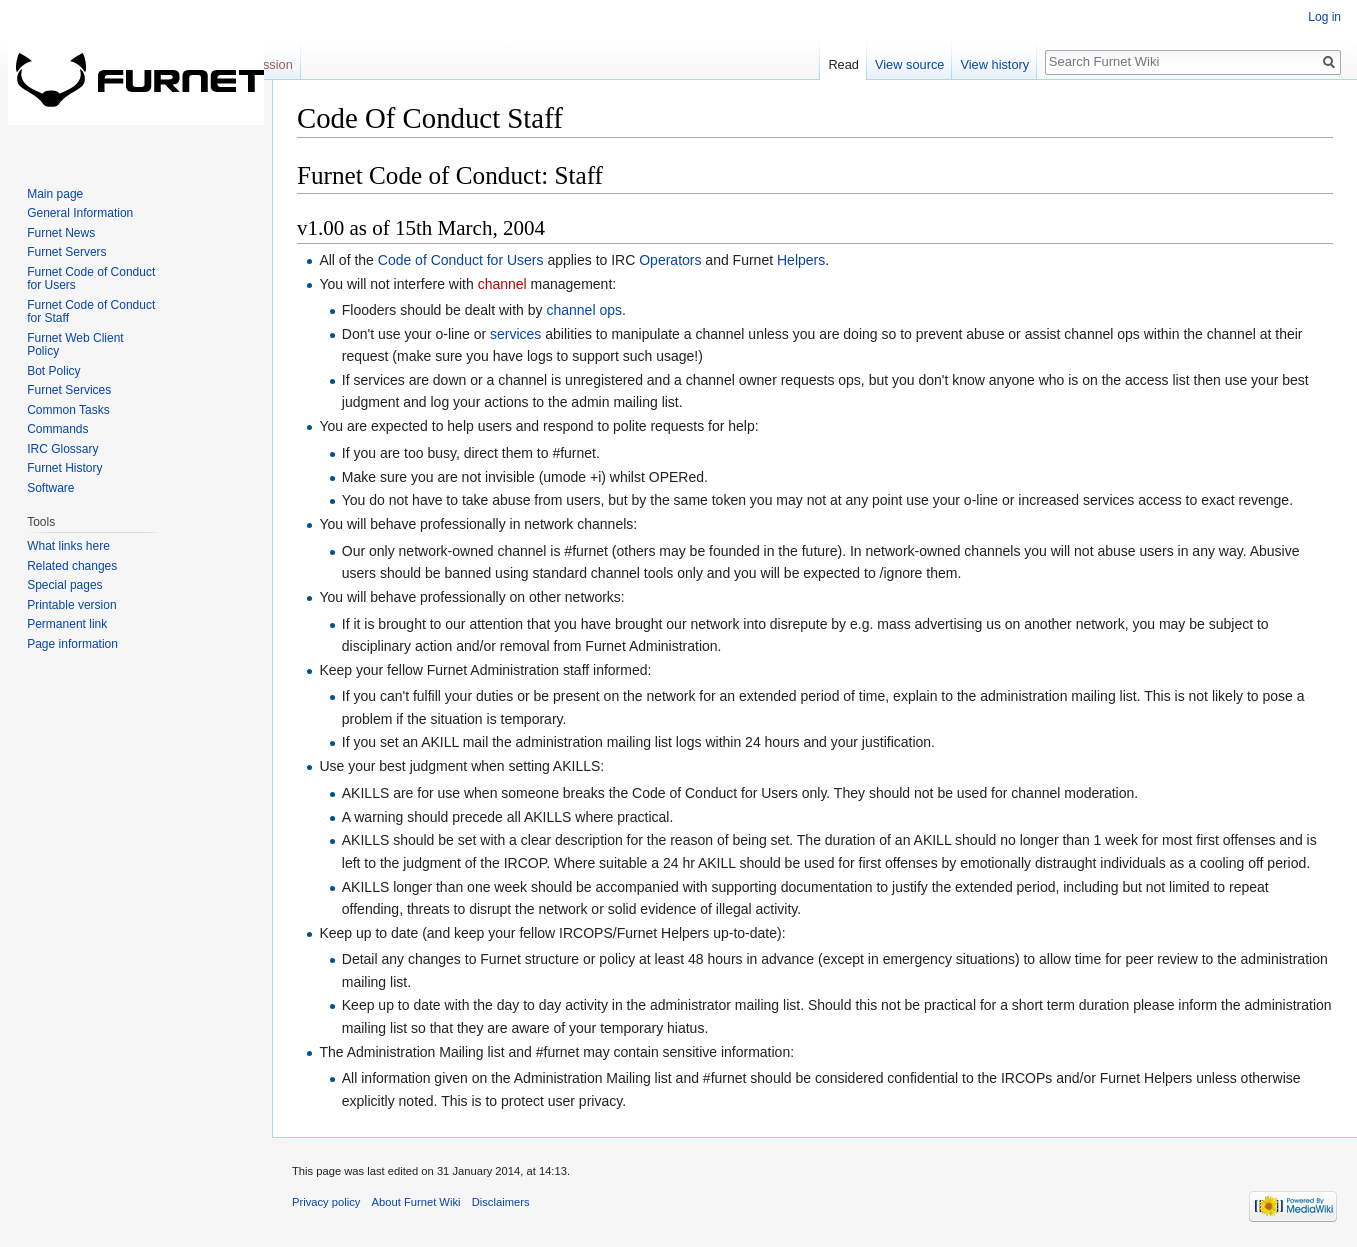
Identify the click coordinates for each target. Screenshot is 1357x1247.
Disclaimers (501, 1202)
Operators (670, 260)
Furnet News (61, 233)
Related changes (72, 566)
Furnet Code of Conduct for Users (91, 279)
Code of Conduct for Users (461, 260)
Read (843, 64)
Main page (55, 194)
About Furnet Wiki (416, 1202)
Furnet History (64, 468)
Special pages (64, 585)
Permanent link (67, 624)
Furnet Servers (66, 252)
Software (50, 488)
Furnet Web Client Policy (75, 345)
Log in (1324, 17)
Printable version (71, 605)
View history (994, 64)
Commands (57, 429)
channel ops (584, 310)
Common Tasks (68, 410)
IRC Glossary (62, 449)
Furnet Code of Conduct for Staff (91, 312)
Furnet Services (69, 390)
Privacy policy (326, 1202)
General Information (80, 213)
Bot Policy (53, 371)
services (515, 334)
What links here (68, 546)
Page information (72, 644)
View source (909, 64)
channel (502, 284)
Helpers (801, 260)
